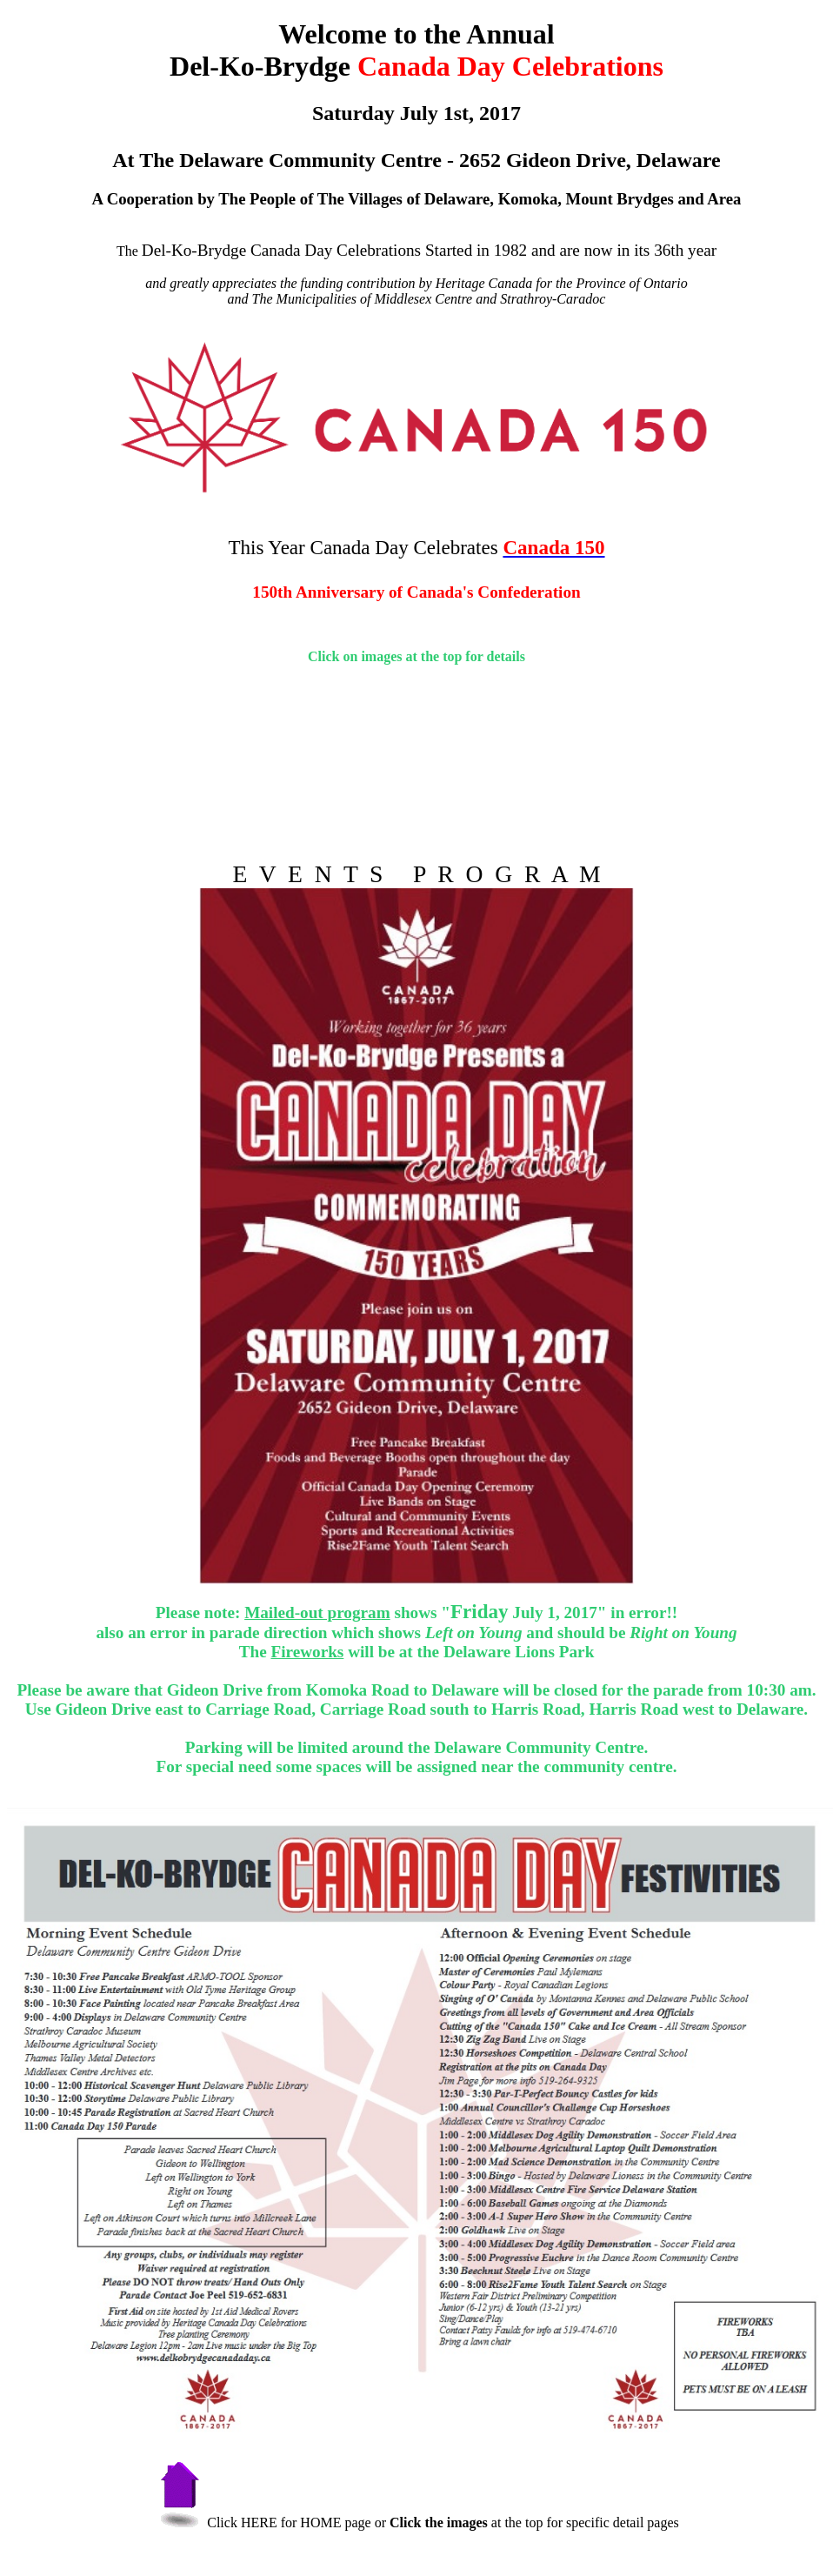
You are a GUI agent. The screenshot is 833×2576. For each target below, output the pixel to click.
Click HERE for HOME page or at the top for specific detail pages (416, 2522)
